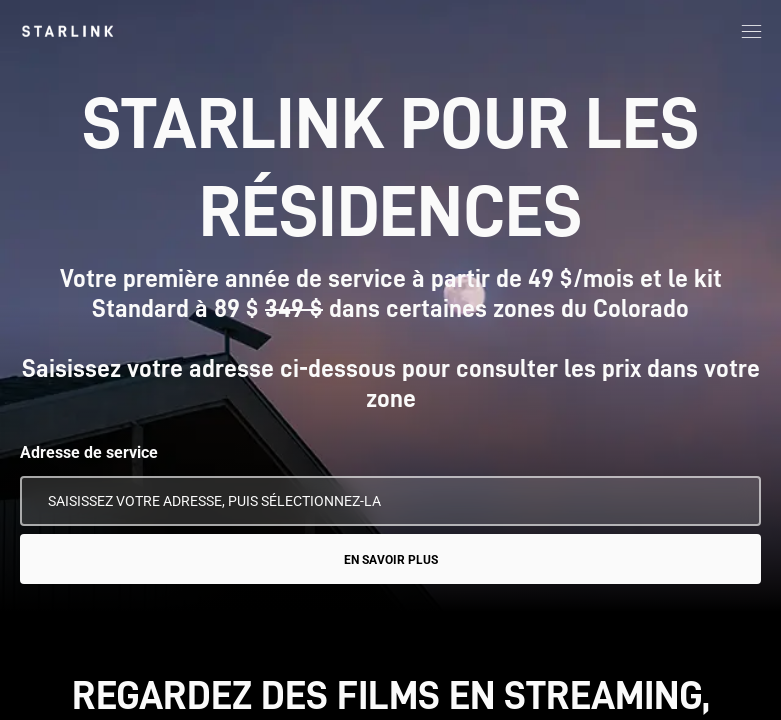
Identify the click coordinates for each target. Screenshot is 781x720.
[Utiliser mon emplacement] (732, 501)
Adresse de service (89, 452)
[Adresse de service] (390, 501)
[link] (67, 31)
